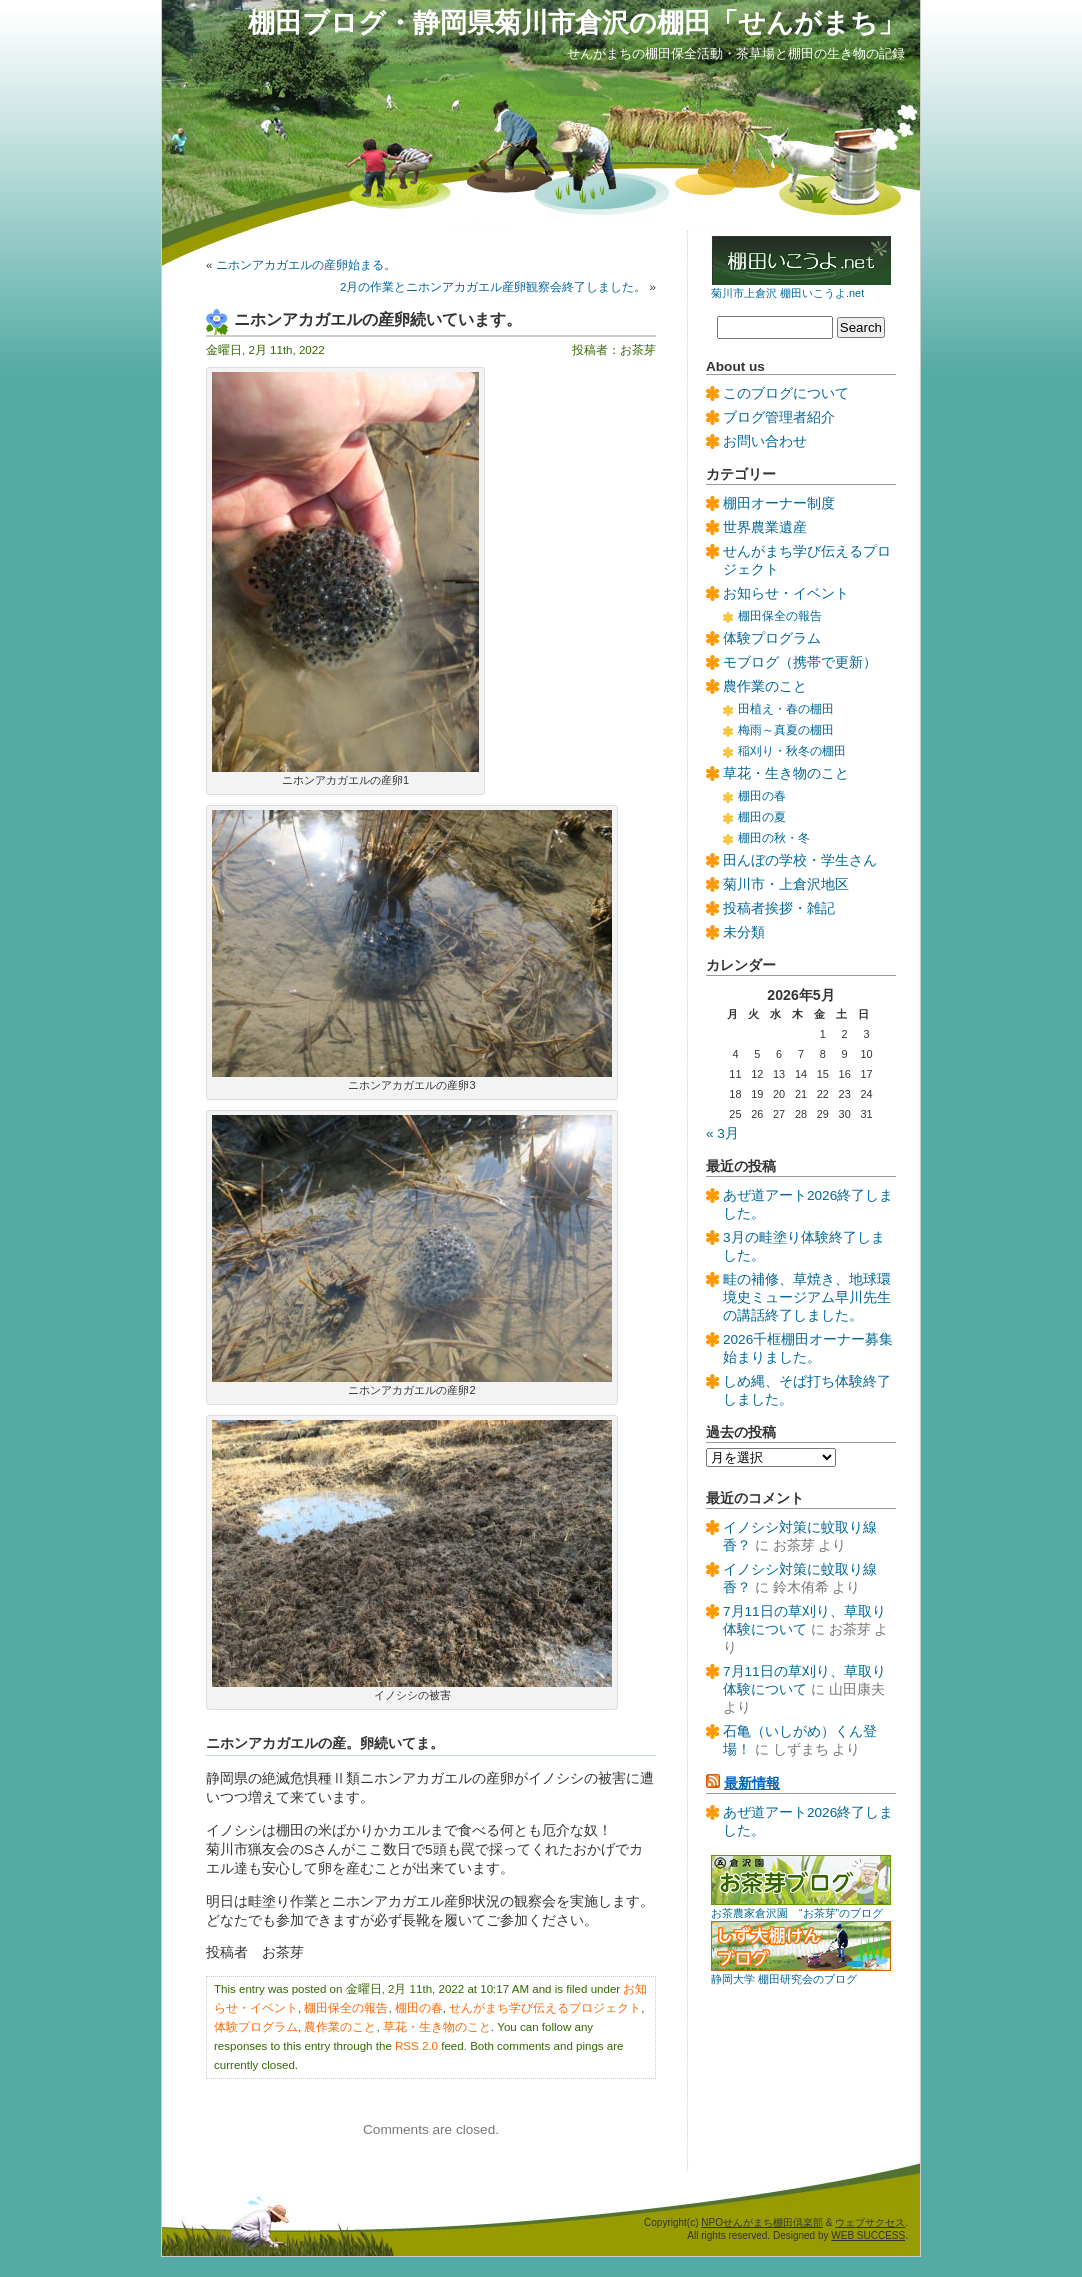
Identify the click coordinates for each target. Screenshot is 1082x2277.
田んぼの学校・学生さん (800, 860)
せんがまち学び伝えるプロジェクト (545, 2008)
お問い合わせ (765, 441)
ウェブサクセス (870, 2222)
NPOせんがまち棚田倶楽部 (762, 2222)
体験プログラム (256, 2027)
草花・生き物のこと (437, 2027)
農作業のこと (340, 2027)
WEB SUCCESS (868, 2235)
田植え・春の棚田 (786, 709)
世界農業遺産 (765, 527)
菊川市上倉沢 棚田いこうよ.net (787, 293)
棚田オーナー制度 (779, 503)
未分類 (744, 932)
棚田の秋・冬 (774, 838)
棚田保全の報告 (346, 2008)
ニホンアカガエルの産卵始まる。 (306, 265)
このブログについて (786, 393)
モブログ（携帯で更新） (800, 662)
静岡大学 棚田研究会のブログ (784, 1979)
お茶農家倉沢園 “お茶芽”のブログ (797, 1913)
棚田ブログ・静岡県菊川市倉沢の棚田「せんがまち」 (576, 22)
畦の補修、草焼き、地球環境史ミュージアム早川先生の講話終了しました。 (807, 1297)
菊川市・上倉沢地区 (786, 884)
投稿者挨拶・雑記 (779, 908)
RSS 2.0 (416, 2046)
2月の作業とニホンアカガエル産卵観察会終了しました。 (493, 287)
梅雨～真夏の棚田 (786, 730)
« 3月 (722, 1133)
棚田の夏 (762, 817)
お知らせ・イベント (786, 593)
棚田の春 (419, 2008)
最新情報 (752, 1783)
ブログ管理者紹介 (779, 417)
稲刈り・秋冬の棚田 (792, 751)
